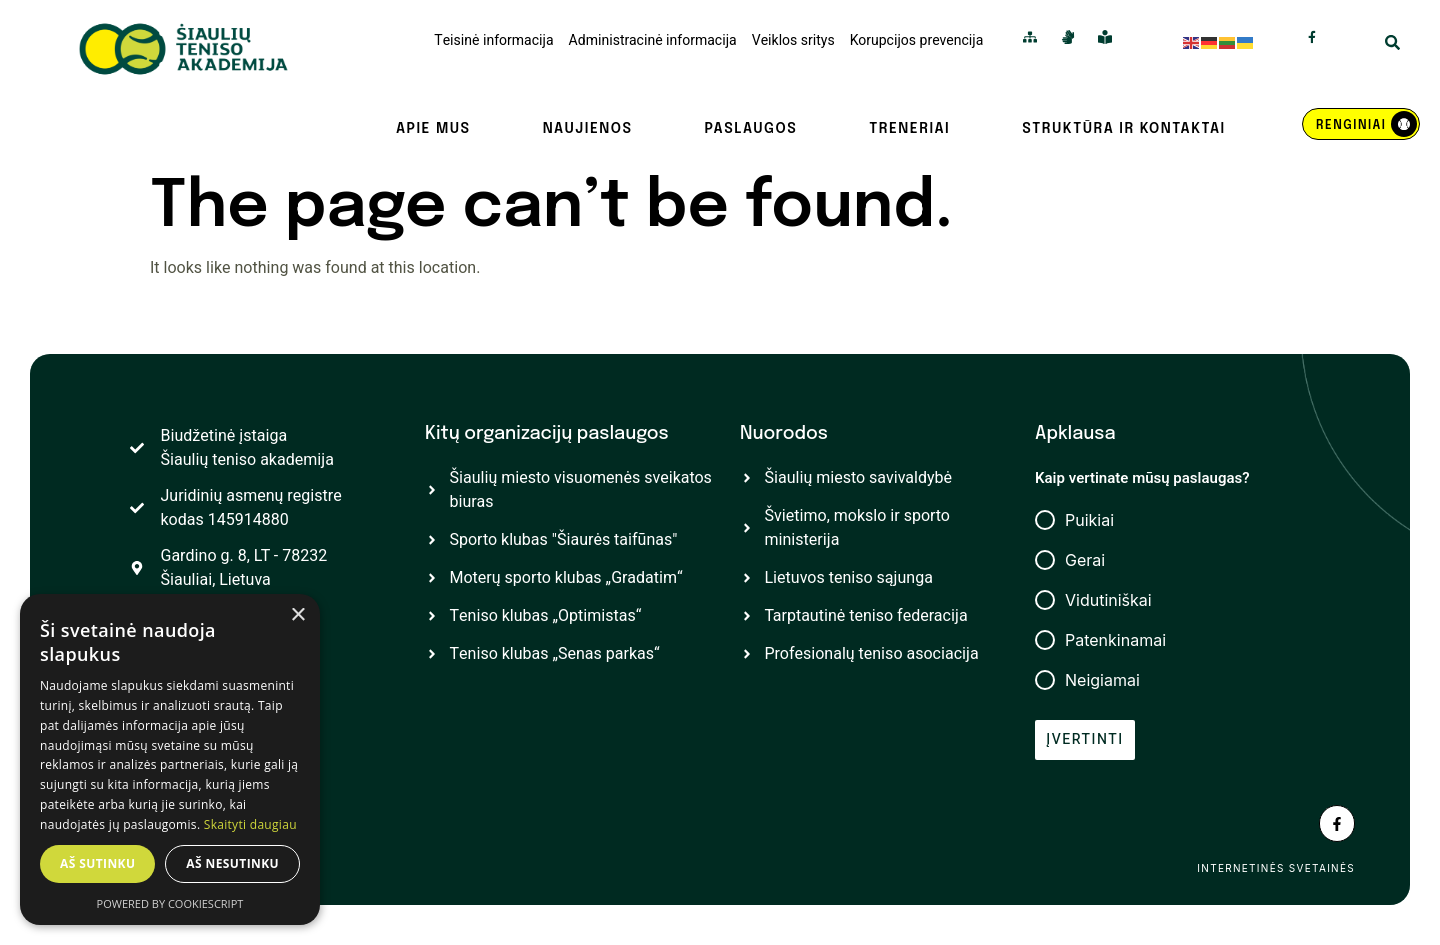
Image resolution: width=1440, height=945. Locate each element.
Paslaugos (750, 129)
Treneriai (909, 129)
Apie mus (433, 129)
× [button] (297, 615)
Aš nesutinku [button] (232, 863)
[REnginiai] (1361, 124)
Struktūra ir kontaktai (1123, 129)
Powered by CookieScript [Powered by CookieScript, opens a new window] (170, 903)
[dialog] (170, 759)
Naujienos (588, 129)
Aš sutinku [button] (97, 863)
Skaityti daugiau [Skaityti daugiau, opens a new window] (250, 824)
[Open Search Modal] (1393, 45)
